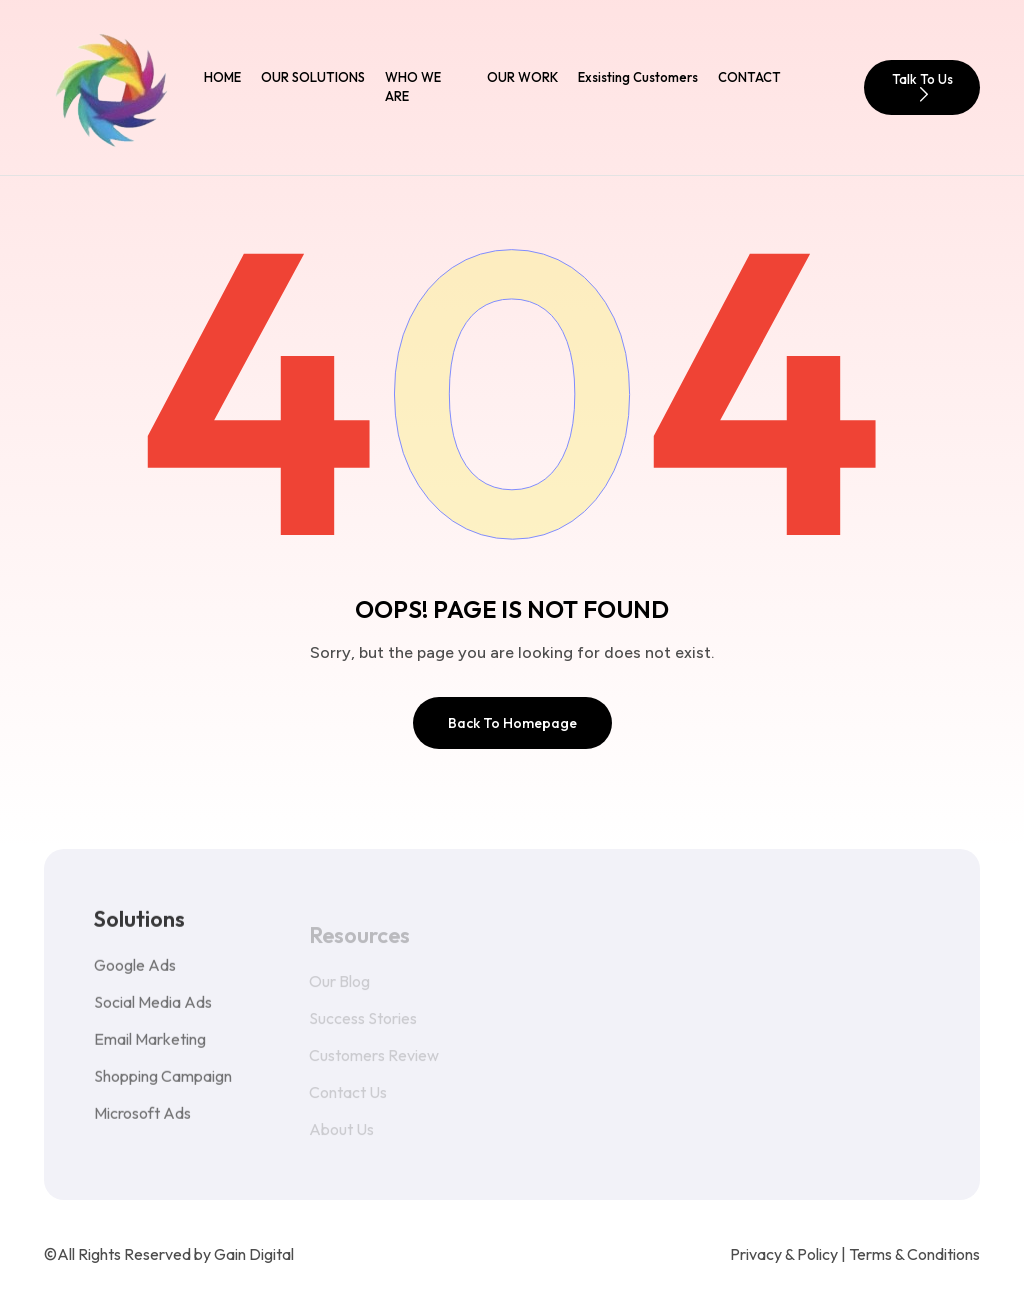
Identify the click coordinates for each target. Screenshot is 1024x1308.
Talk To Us (922, 86)
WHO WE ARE (413, 87)
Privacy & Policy (784, 1254)
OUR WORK (522, 77)
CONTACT (749, 77)
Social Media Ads (153, 1014)
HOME (222, 77)
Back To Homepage (512, 723)
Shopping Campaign (163, 1088)
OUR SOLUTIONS (313, 77)
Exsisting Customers (638, 77)
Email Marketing (150, 1051)
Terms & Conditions (914, 1254)
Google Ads (135, 977)
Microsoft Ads (142, 1125)
